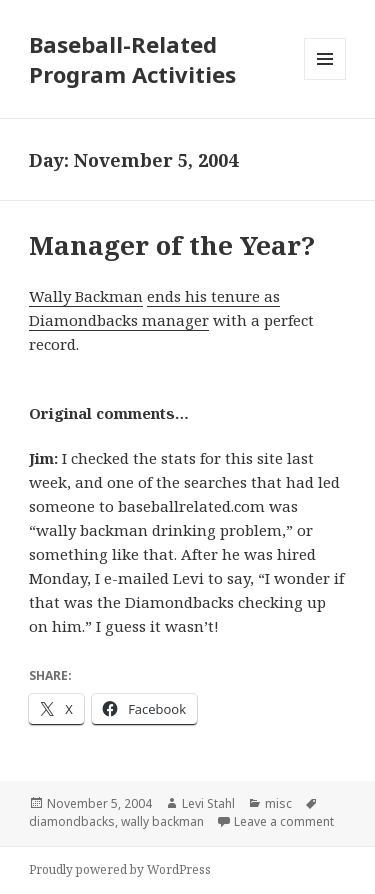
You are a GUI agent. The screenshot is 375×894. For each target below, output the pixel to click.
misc (278, 803)
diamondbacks (72, 821)
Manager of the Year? (172, 245)
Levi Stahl (208, 803)
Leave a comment (284, 821)
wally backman (162, 821)
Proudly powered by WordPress (120, 869)
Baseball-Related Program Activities (132, 59)
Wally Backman (86, 296)
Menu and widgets (325, 79)
